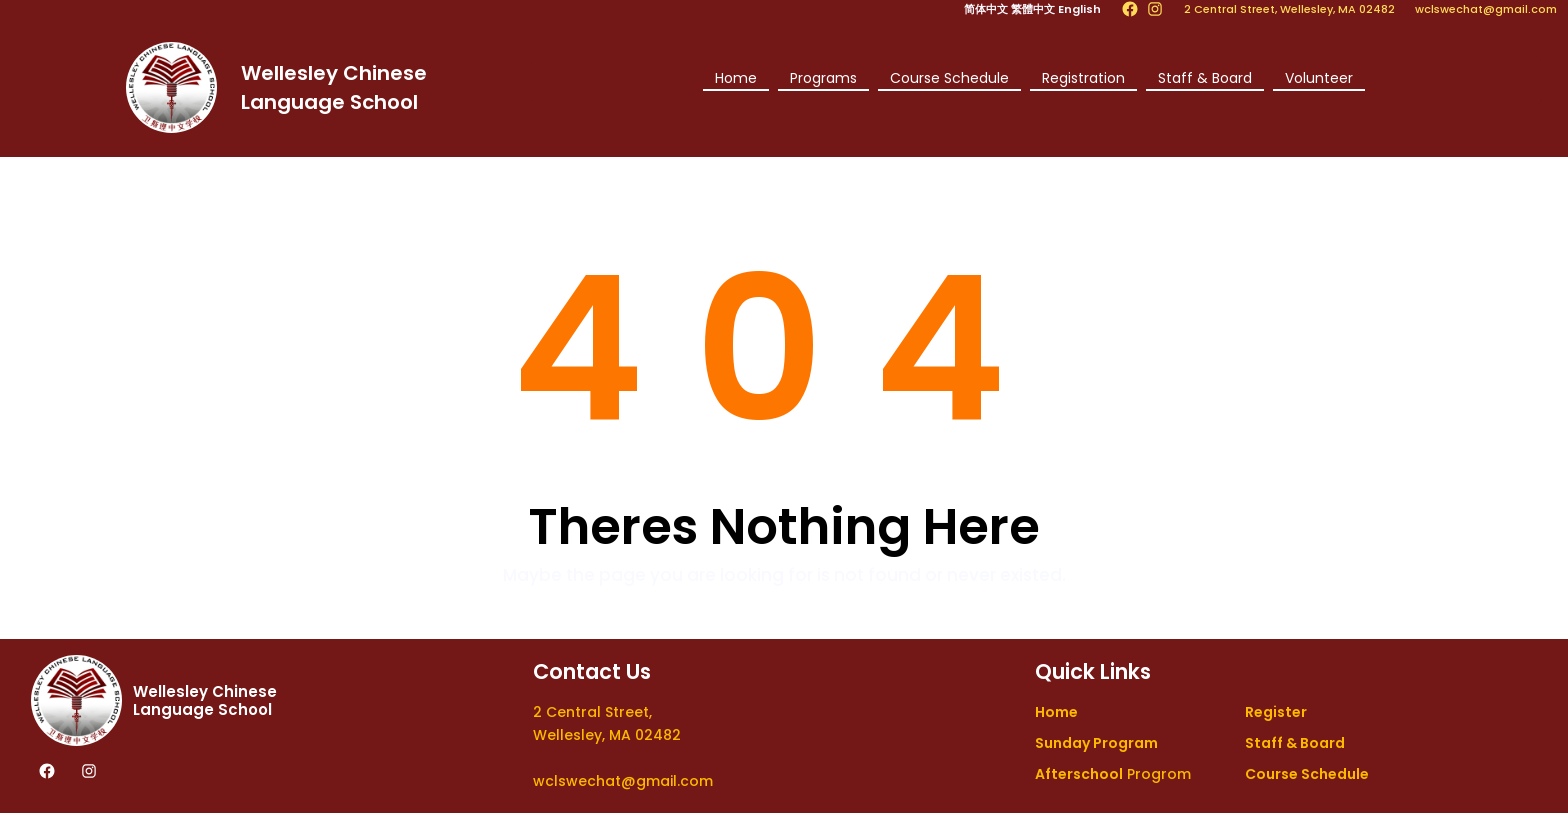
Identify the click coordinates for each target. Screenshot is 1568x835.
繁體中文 (1033, 9)
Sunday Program (1096, 743)
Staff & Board (1205, 78)
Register (1276, 712)
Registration (1083, 78)
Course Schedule (949, 78)
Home (736, 78)
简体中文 (986, 9)
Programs (823, 78)
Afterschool (1079, 774)
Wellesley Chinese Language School (205, 700)
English (1079, 9)
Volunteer (1319, 78)
